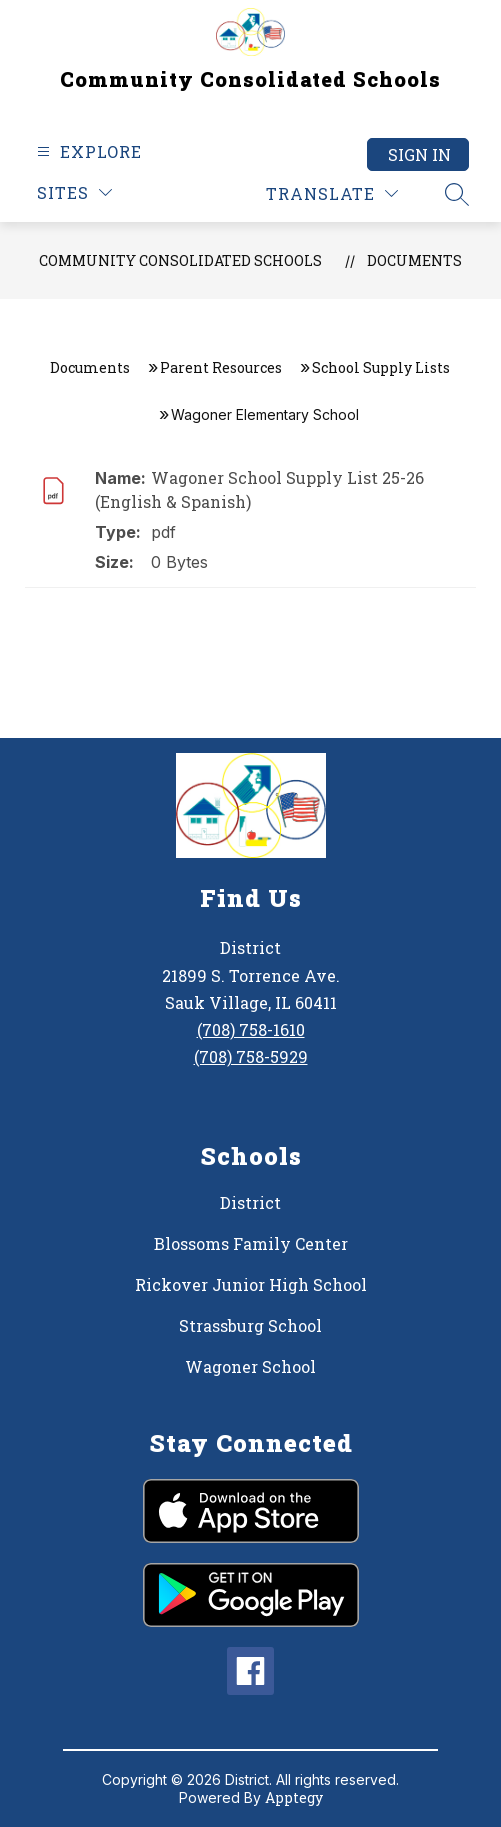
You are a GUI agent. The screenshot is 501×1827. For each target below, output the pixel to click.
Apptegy (294, 1797)
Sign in (419, 154)
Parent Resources (221, 367)
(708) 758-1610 (251, 1029)
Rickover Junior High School (251, 1284)
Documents (414, 260)
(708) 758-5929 (251, 1056)
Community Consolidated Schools (180, 260)
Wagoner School (250, 1366)
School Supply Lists (381, 367)
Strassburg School (250, 1325)
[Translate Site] (332, 193)
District (250, 1202)
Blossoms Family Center (251, 1243)
